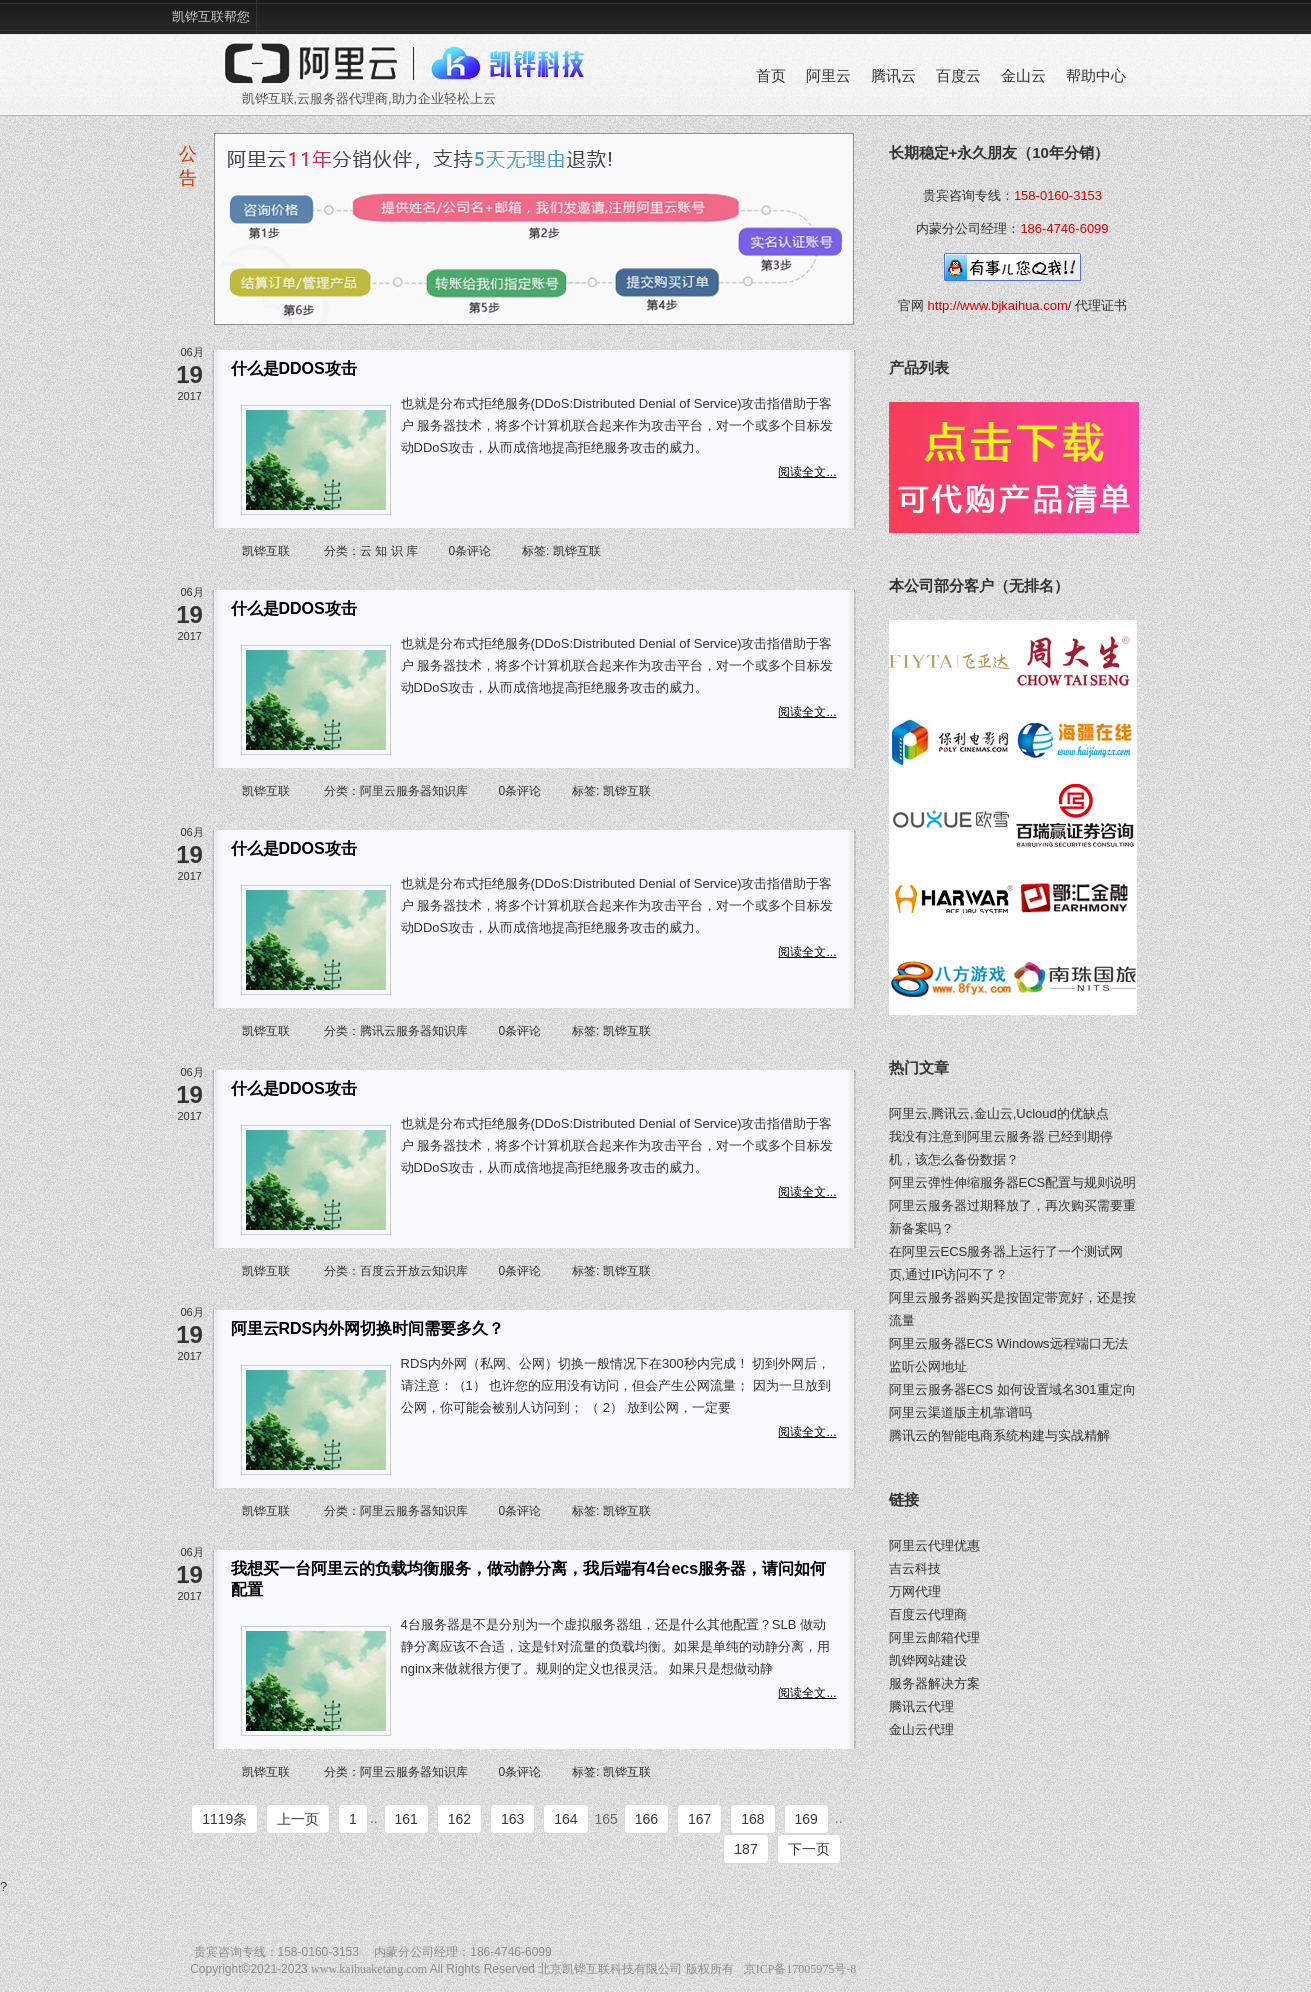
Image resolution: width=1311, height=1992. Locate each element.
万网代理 (915, 1591)
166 (646, 1819)
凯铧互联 (266, 551)
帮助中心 (1096, 76)
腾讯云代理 (921, 1706)
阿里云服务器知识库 (414, 791)
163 (512, 1819)
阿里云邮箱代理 (934, 1637)
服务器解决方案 (934, 1683)
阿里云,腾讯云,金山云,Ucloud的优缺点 (999, 1113)
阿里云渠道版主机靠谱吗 (960, 1412)
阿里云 (828, 76)
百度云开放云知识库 (414, 1271)
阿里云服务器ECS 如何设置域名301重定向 (1012, 1389)
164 (565, 1819)
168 (752, 1819)
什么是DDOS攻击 (294, 368)
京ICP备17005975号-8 (800, 1969)
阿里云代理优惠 (934, 1545)
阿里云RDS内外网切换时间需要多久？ (368, 1328)
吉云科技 (915, 1568)
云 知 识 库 (389, 551)
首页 (771, 76)
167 (699, 1819)
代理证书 (1101, 305)
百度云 (958, 76)
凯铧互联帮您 (211, 16)
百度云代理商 (928, 1614)
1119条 (224, 1819)
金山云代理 (921, 1729)
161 (406, 1819)
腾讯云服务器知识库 (414, 1031)
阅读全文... (807, 472)
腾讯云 (893, 76)
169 (806, 1819)
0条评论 (470, 551)
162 (459, 1819)
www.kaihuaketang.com (369, 1969)
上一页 (298, 1819)
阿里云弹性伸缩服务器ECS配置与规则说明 (1013, 1182)
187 (745, 1849)
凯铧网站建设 (928, 1660)
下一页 (809, 1849)
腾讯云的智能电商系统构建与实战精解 (999, 1435)
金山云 (1023, 76)
